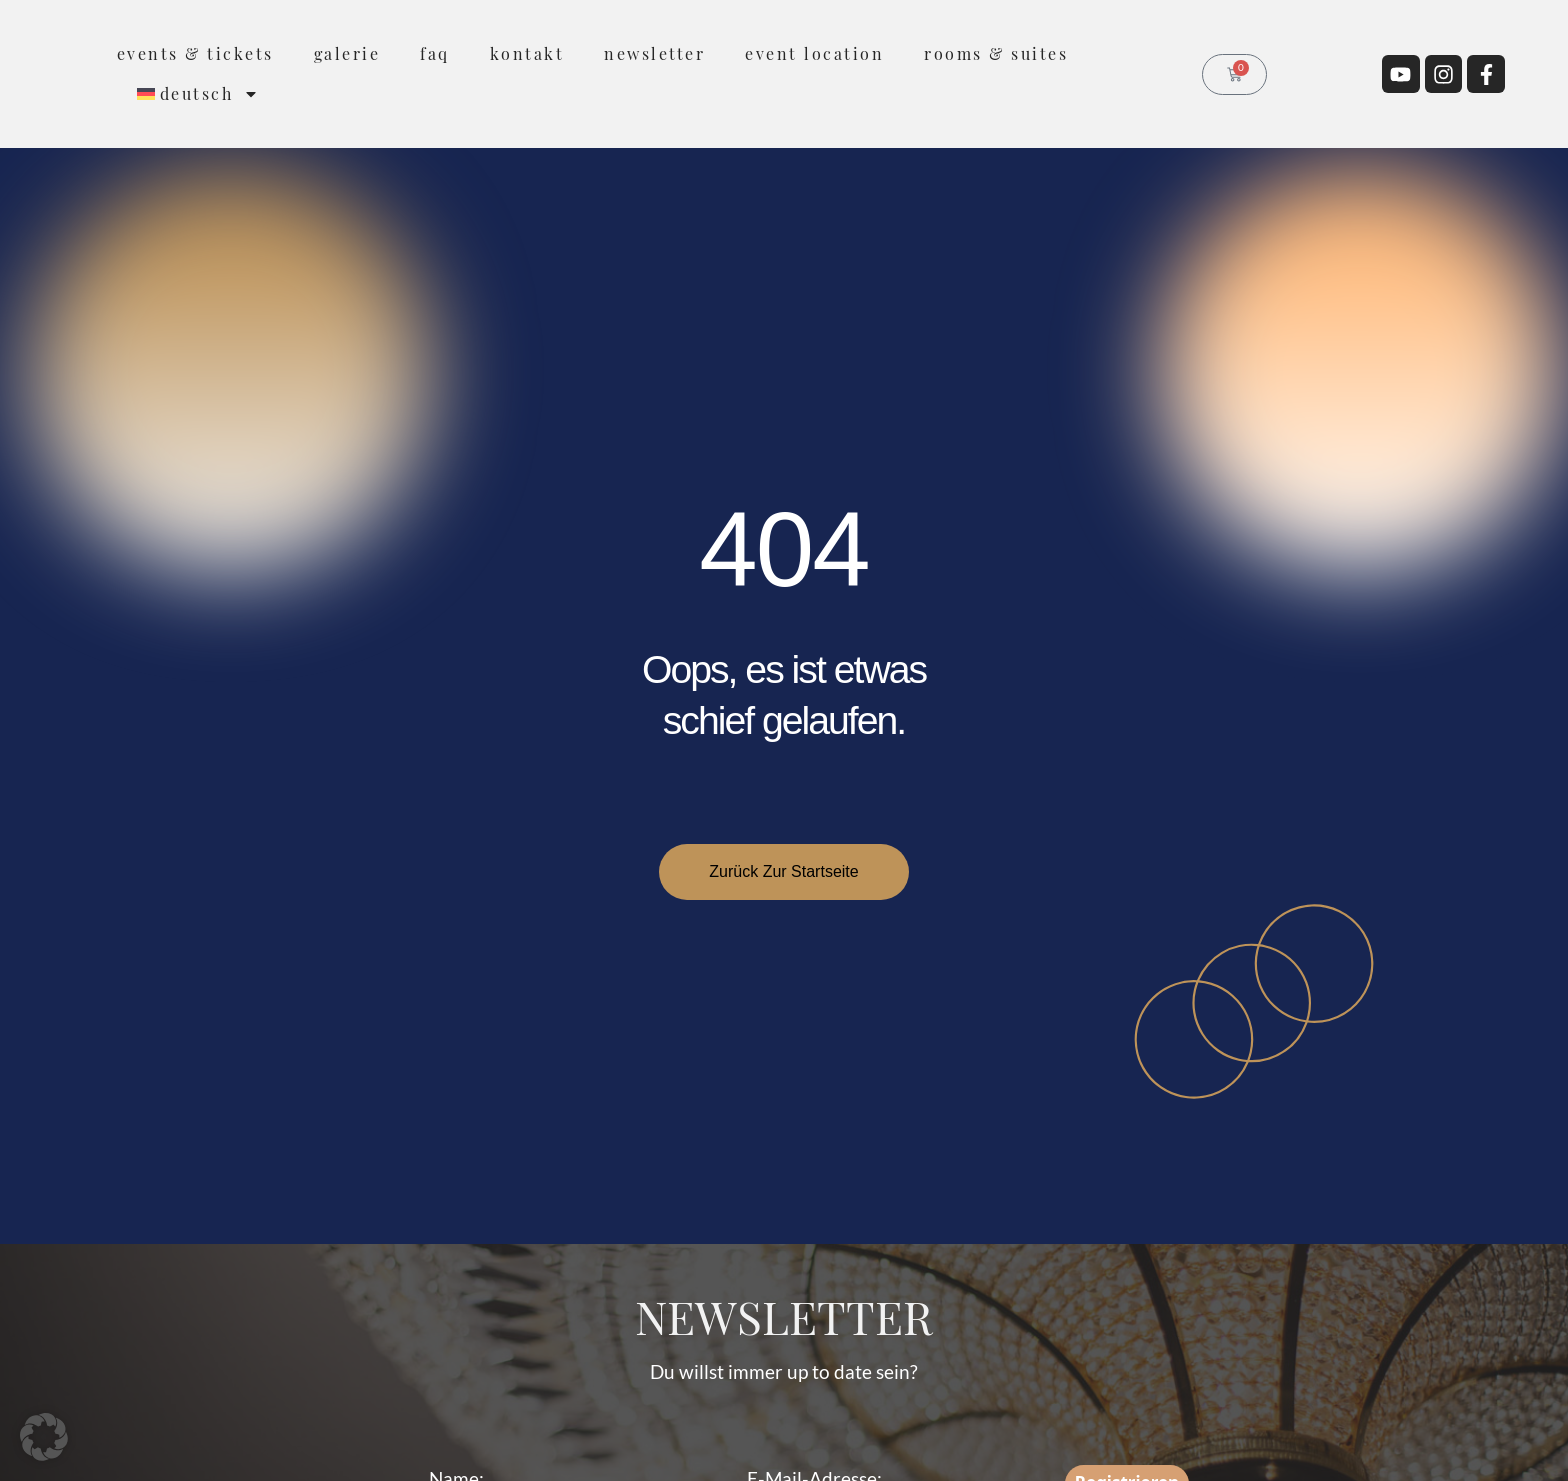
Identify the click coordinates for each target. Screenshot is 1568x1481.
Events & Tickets (195, 53)
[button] (44, 1437)
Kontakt (527, 53)
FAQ (435, 53)
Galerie (347, 53)
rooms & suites (996, 53)
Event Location (814, 53)
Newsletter (654, 53)
